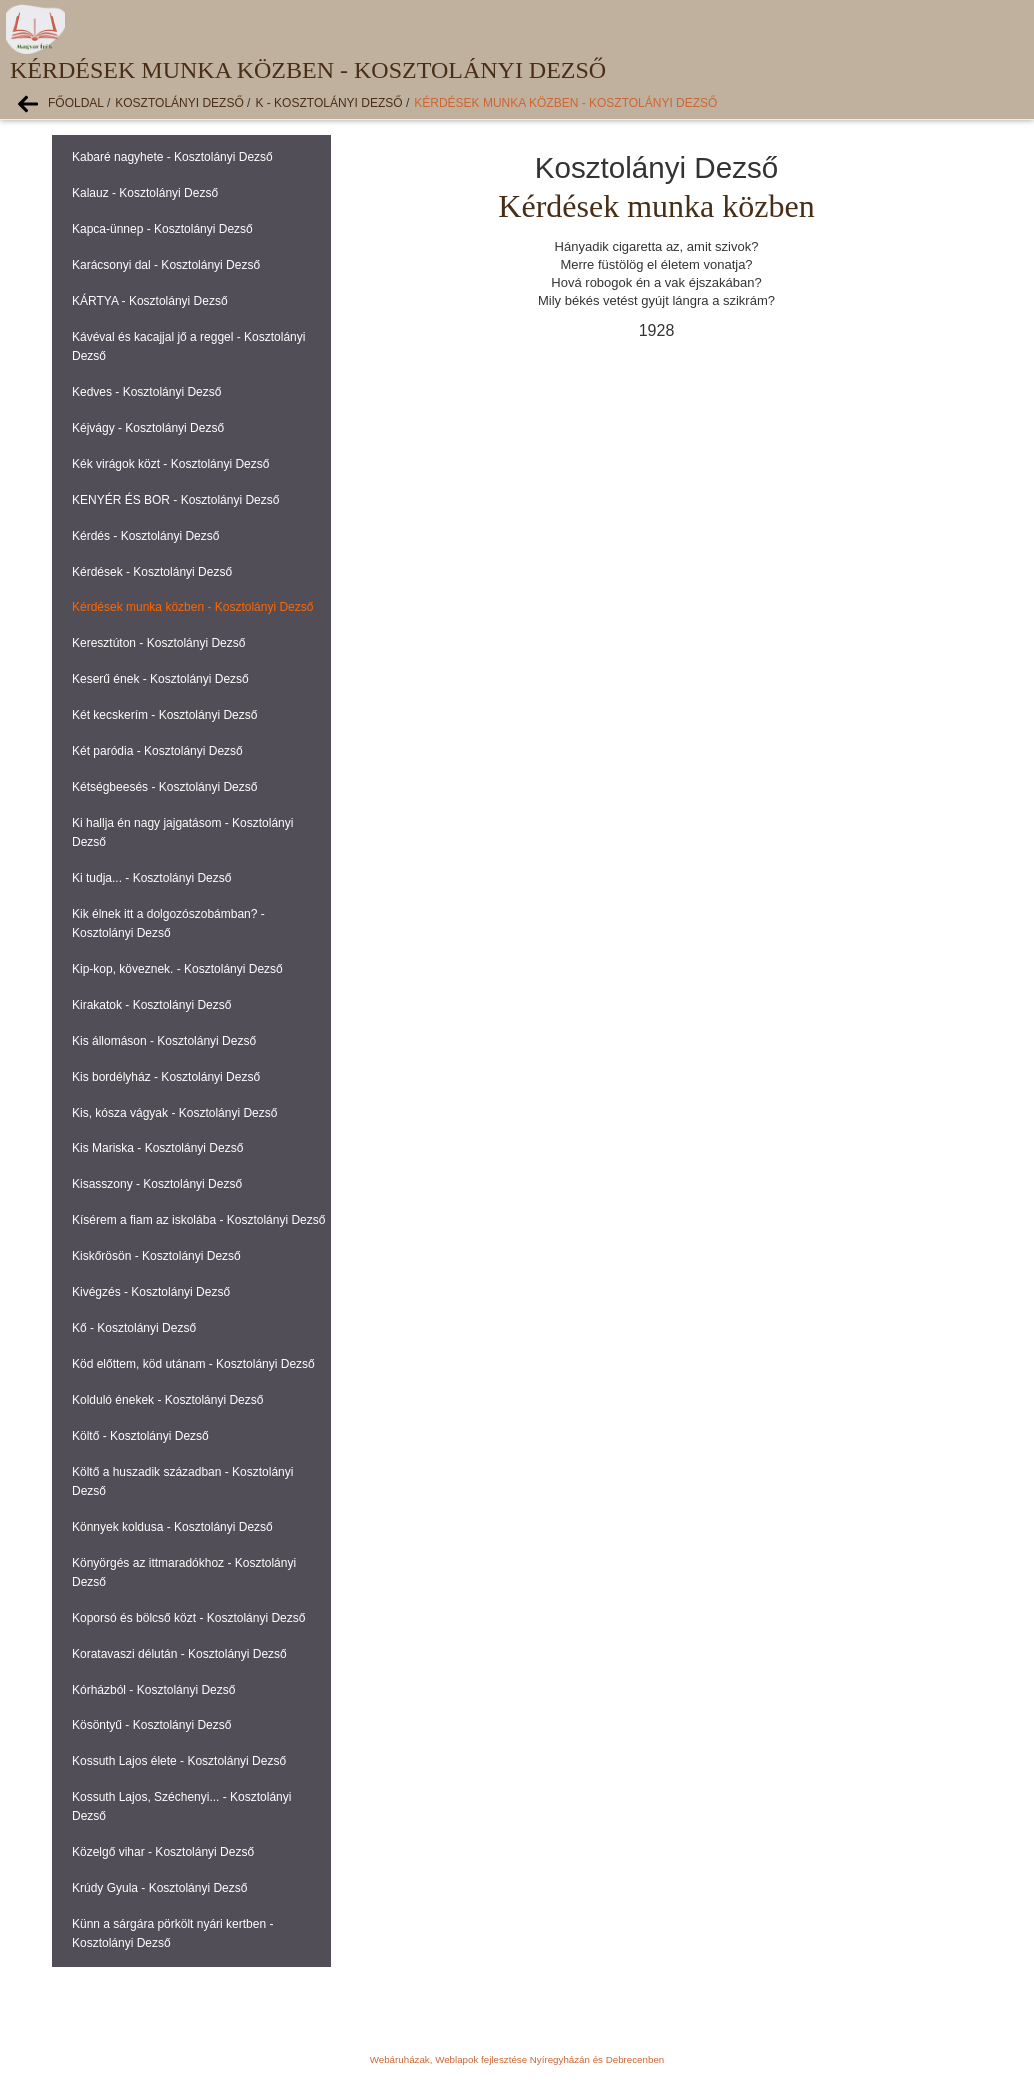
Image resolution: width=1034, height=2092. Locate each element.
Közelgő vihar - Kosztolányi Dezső (163, 1852)
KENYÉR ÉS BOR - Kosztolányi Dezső (175, 500)
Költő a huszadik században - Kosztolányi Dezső (182, 1481)
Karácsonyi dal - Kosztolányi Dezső (166, 265)
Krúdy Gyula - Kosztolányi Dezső (159, 1888)
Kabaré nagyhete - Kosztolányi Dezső (172, 157)
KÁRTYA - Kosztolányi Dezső (150, 301)
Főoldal (76, 103)
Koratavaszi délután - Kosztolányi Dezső (179, 1654)
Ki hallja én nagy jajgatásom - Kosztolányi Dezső (182, 832)
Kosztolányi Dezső (179, 103)
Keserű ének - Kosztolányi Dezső (160, 679)
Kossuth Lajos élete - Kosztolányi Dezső (179, 1761)
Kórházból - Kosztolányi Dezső (153, 1690)
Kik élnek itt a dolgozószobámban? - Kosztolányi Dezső (168, 923)
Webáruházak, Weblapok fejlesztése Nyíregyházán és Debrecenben (517, 2059)
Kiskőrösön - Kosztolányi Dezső (156, 1256)
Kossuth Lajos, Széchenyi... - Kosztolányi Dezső (181, 1806)
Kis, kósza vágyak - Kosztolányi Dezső (174, 1113)
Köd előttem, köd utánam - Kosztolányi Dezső (193, 1364)
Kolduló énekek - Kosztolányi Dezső (167, 1400)
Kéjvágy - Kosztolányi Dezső (148, 428)
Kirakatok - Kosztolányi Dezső (151, 1005)
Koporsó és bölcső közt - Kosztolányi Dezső (188, 1618)
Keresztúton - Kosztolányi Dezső (158, 643)
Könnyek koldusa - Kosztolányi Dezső (172, 1527)
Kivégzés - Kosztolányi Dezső (151, 1292)
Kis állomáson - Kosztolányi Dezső (164, 1041)
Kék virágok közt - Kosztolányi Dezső (170, 464)
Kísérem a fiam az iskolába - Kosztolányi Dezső (198, 1220)
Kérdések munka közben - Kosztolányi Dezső (565, 103)
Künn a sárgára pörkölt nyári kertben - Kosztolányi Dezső (172, 1933)
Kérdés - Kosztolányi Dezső (145, 536)
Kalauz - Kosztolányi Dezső (145, 193)
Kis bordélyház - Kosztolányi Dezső (166, 1077)
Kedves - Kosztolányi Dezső (146, 392)
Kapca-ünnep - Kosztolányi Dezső (162, 229)
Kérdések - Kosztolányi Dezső (152, 572)
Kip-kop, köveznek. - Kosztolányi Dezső (177, 969)
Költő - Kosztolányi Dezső (140, 1436)
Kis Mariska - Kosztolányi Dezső (157, 1148)
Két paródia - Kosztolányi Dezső (157, 751)
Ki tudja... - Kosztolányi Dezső (151, 878)
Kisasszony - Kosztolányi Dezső (157, 1184)
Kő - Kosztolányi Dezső (134, 1328)
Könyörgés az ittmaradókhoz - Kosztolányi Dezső (184, 1572)
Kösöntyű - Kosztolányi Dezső (151, 1725)
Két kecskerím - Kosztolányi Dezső (164, 715)
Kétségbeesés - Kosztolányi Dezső (164, 787)
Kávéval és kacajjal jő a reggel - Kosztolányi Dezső (188, 346)
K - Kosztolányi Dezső (328, 103)
